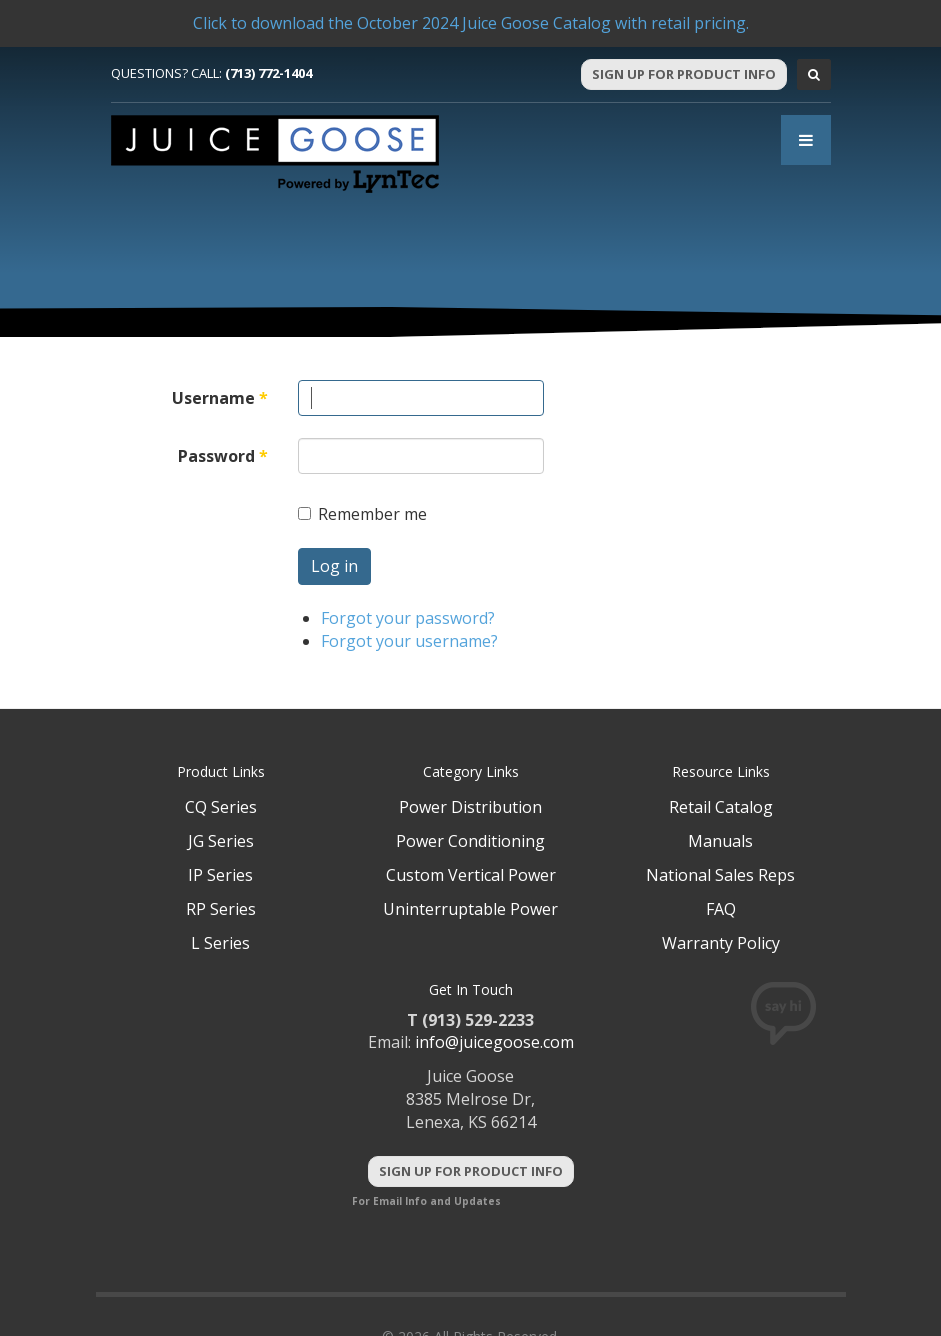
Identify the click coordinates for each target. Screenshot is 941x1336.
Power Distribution (470, 807)
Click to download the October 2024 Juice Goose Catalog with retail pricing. (471, 23)
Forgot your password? (408, 618)
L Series (220, 943)
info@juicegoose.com (494, 1042)
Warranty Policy (721, 943)
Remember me (362, 514)
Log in (334, 566)
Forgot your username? (409, 641)
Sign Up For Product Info (684, 74)
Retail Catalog (721, 807)
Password (223, 456)
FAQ (721, 909)
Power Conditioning (470, 841)
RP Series (221, 909)
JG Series (221, 841)
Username (220, 398)
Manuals (720, 841)
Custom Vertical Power (471, 875)
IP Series (220, 875)
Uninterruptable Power (470, 909)
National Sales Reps (720, 875)
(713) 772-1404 (268, 73)
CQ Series (221, 807)
